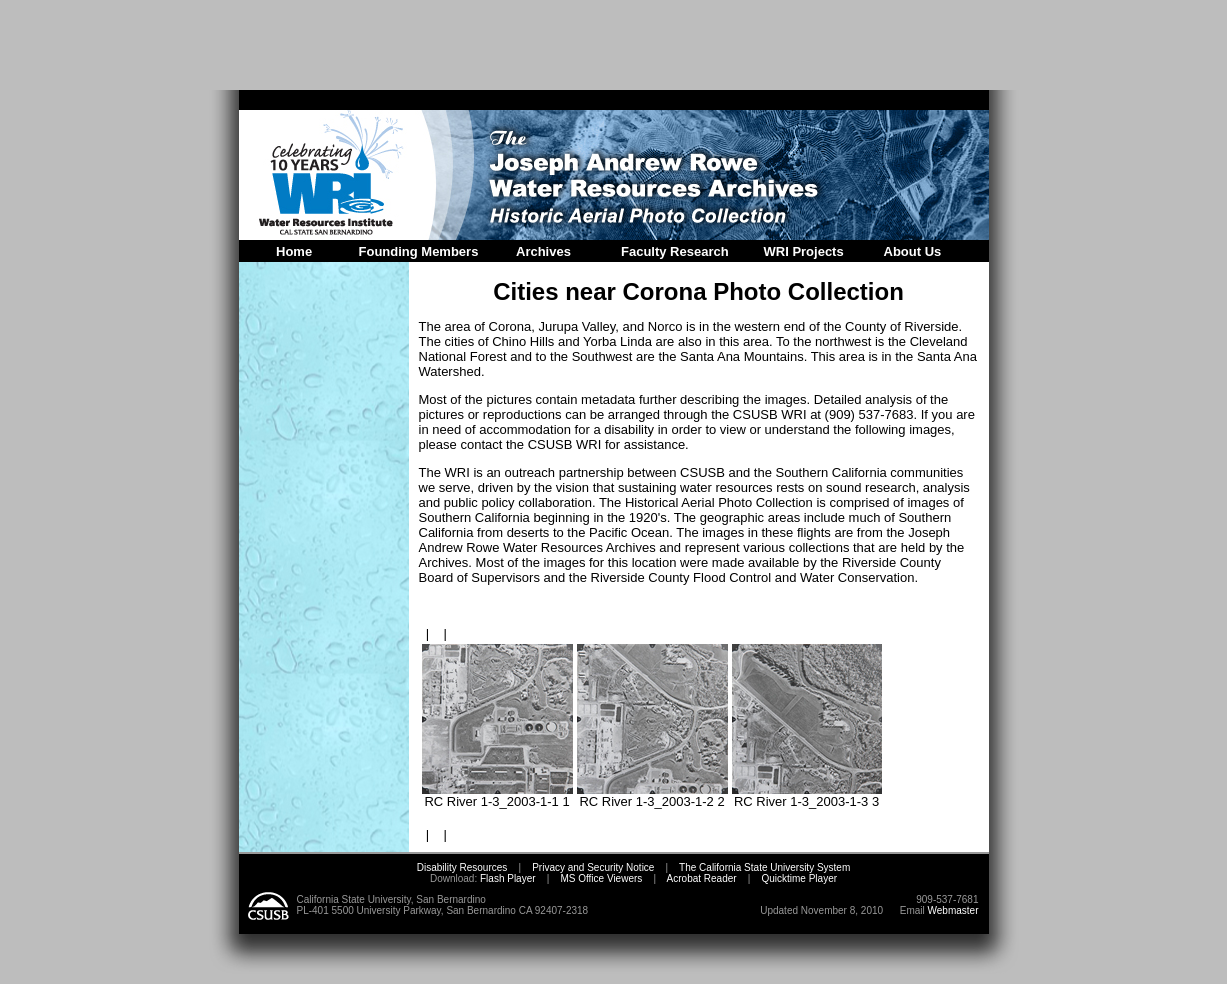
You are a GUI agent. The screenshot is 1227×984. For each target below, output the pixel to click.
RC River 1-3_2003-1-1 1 (497, 795)
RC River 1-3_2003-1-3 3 (807, 795)
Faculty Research (675, 251)
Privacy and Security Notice (593, 867)
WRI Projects (804, 251)
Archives (543, 251)
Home (294, 251)
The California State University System (764, 867)
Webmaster (953, 910)
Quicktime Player (799, 878)
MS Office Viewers (601, 878)
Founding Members (419, 251)
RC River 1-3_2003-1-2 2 (652, 795)
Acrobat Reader (702, 878)
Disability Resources (462, 867)
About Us (913, 251)
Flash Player (506, 878)
